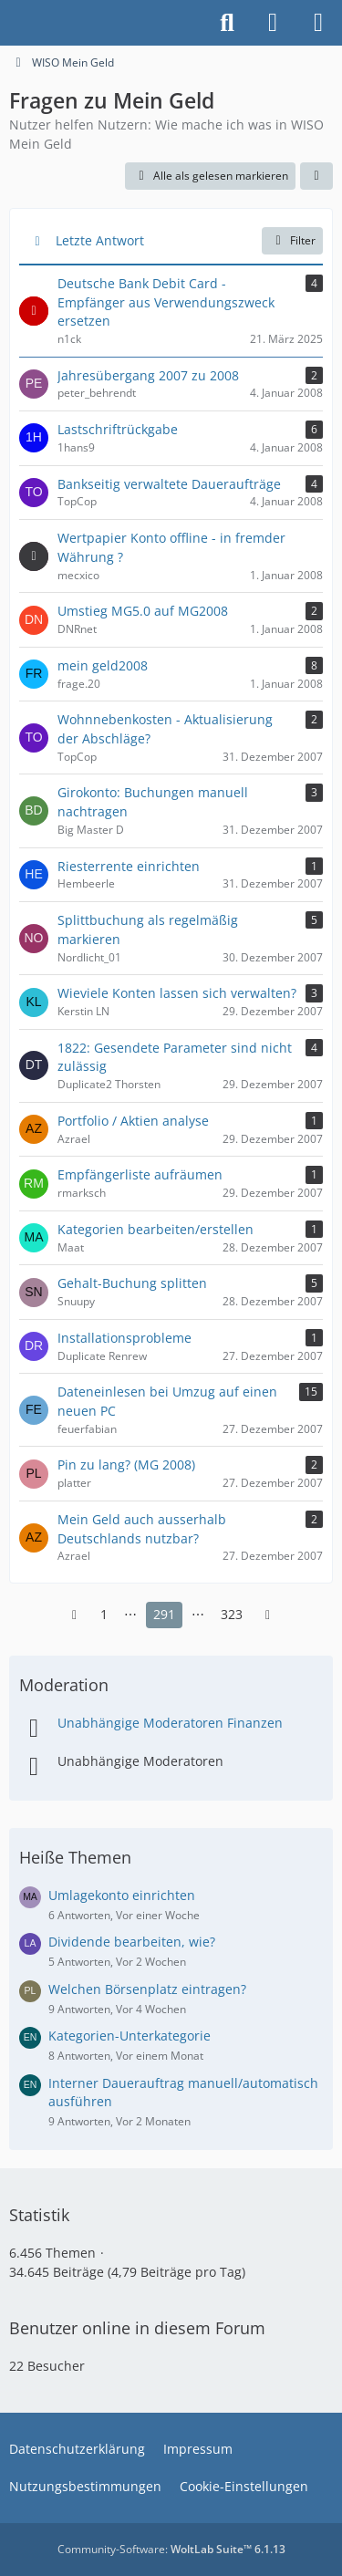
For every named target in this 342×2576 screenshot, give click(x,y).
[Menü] (318, 23)
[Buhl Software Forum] (9, 23)
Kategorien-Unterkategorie (129, 2035)
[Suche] (227, 23)
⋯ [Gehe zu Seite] (130, 1614)
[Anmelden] (272, 23)
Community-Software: (171, 2549)
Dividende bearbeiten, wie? (131, 1941)
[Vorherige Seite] (74, 1615)
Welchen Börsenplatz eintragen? (147, 1989)
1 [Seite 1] (104, 1614)
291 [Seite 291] (164, 1614)
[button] (316, 176)
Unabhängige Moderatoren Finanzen (170, 1722)
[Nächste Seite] (268, 1615)
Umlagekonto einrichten (121, 1895)
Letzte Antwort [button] (100, 240)
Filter (292, 240)
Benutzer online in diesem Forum (137, 2328)
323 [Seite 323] (232, 1614)
